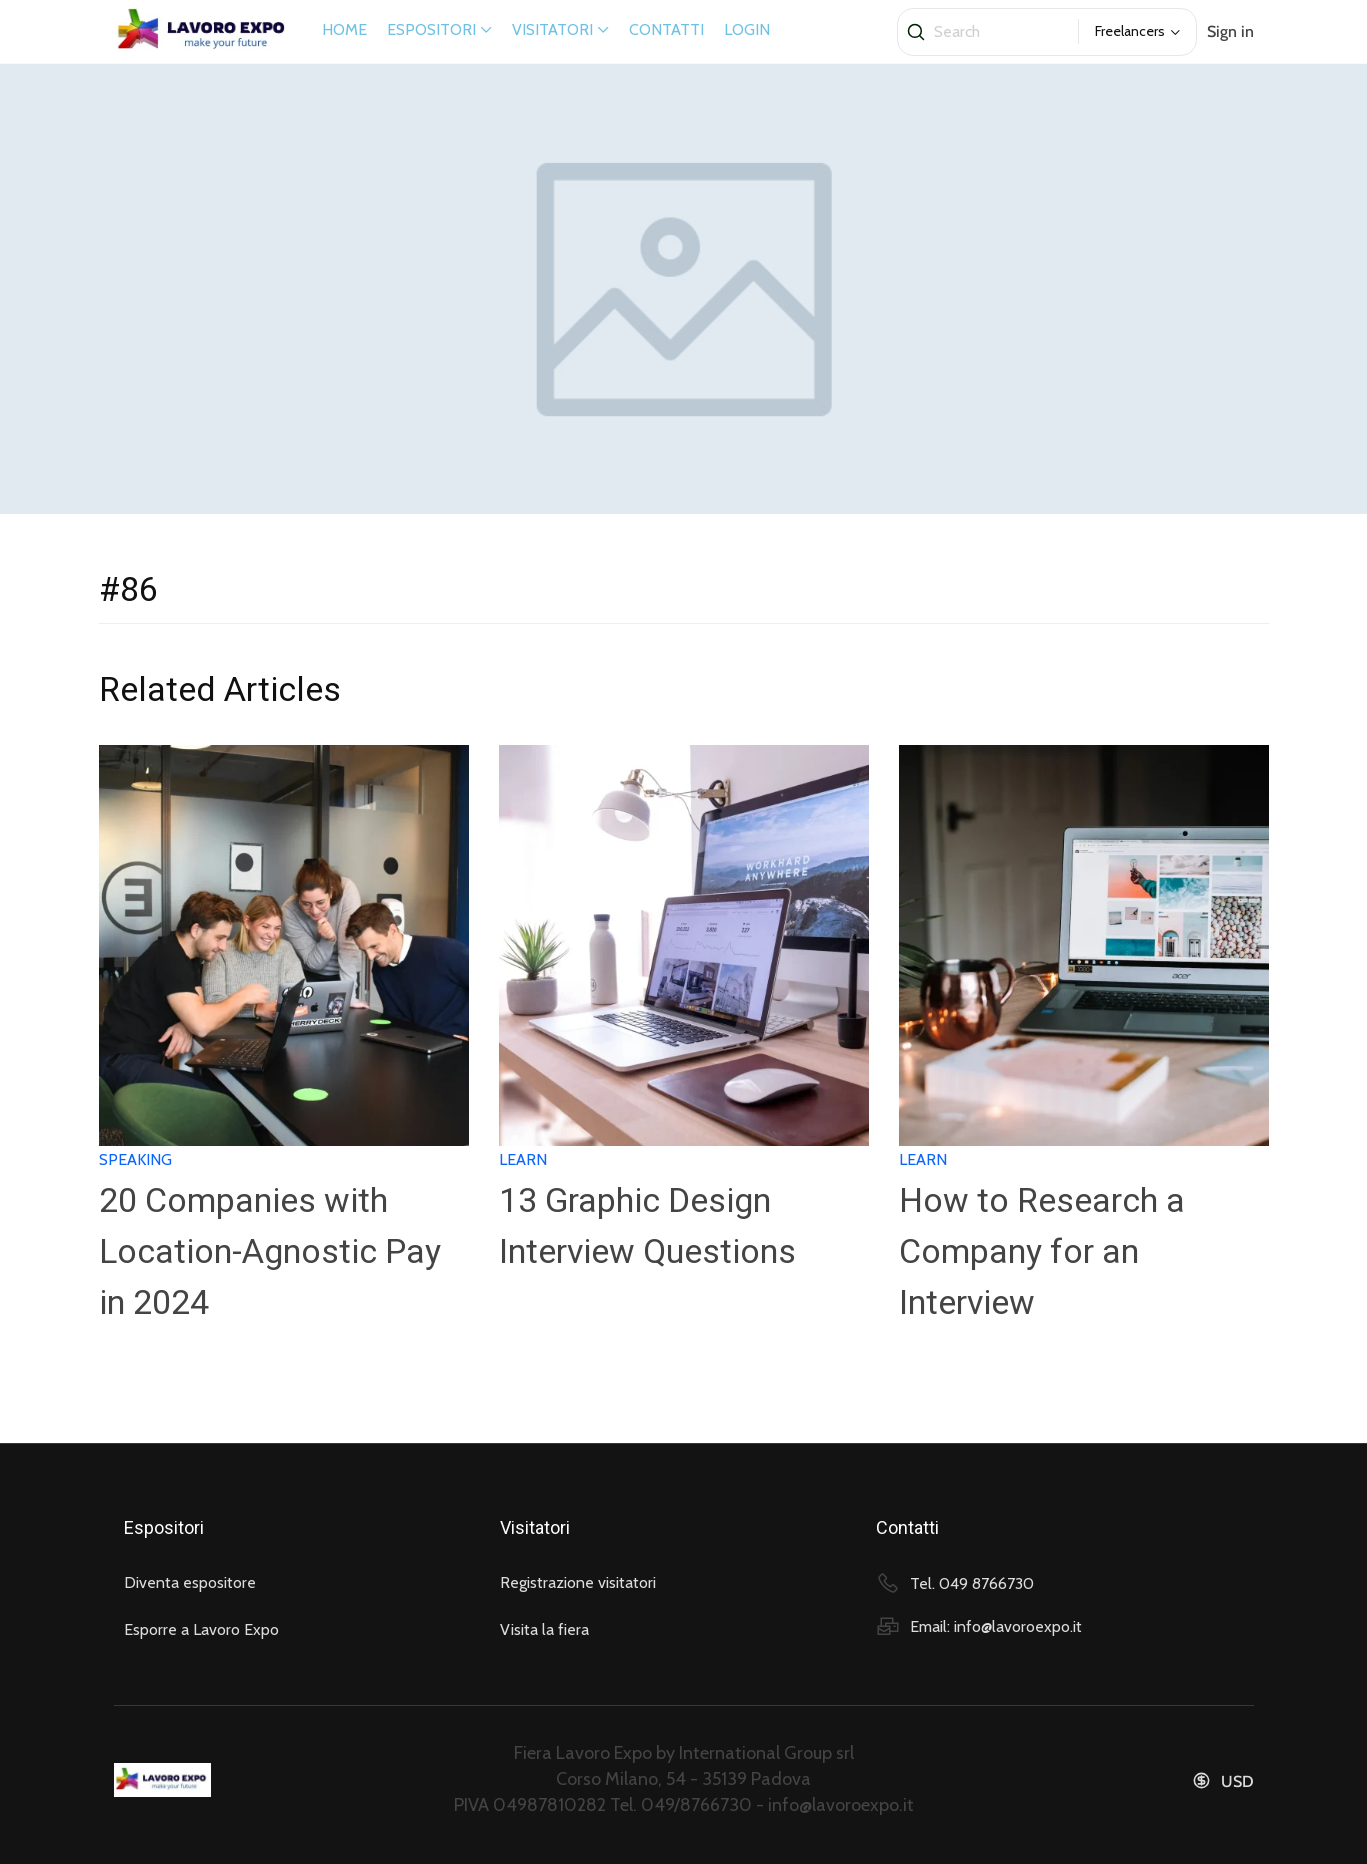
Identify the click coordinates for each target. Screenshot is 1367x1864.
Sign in (1230, 31)
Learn (523, 1159)
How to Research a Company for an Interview (1042, 1251)
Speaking (135, 1159)
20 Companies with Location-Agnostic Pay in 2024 (270, 1251)
